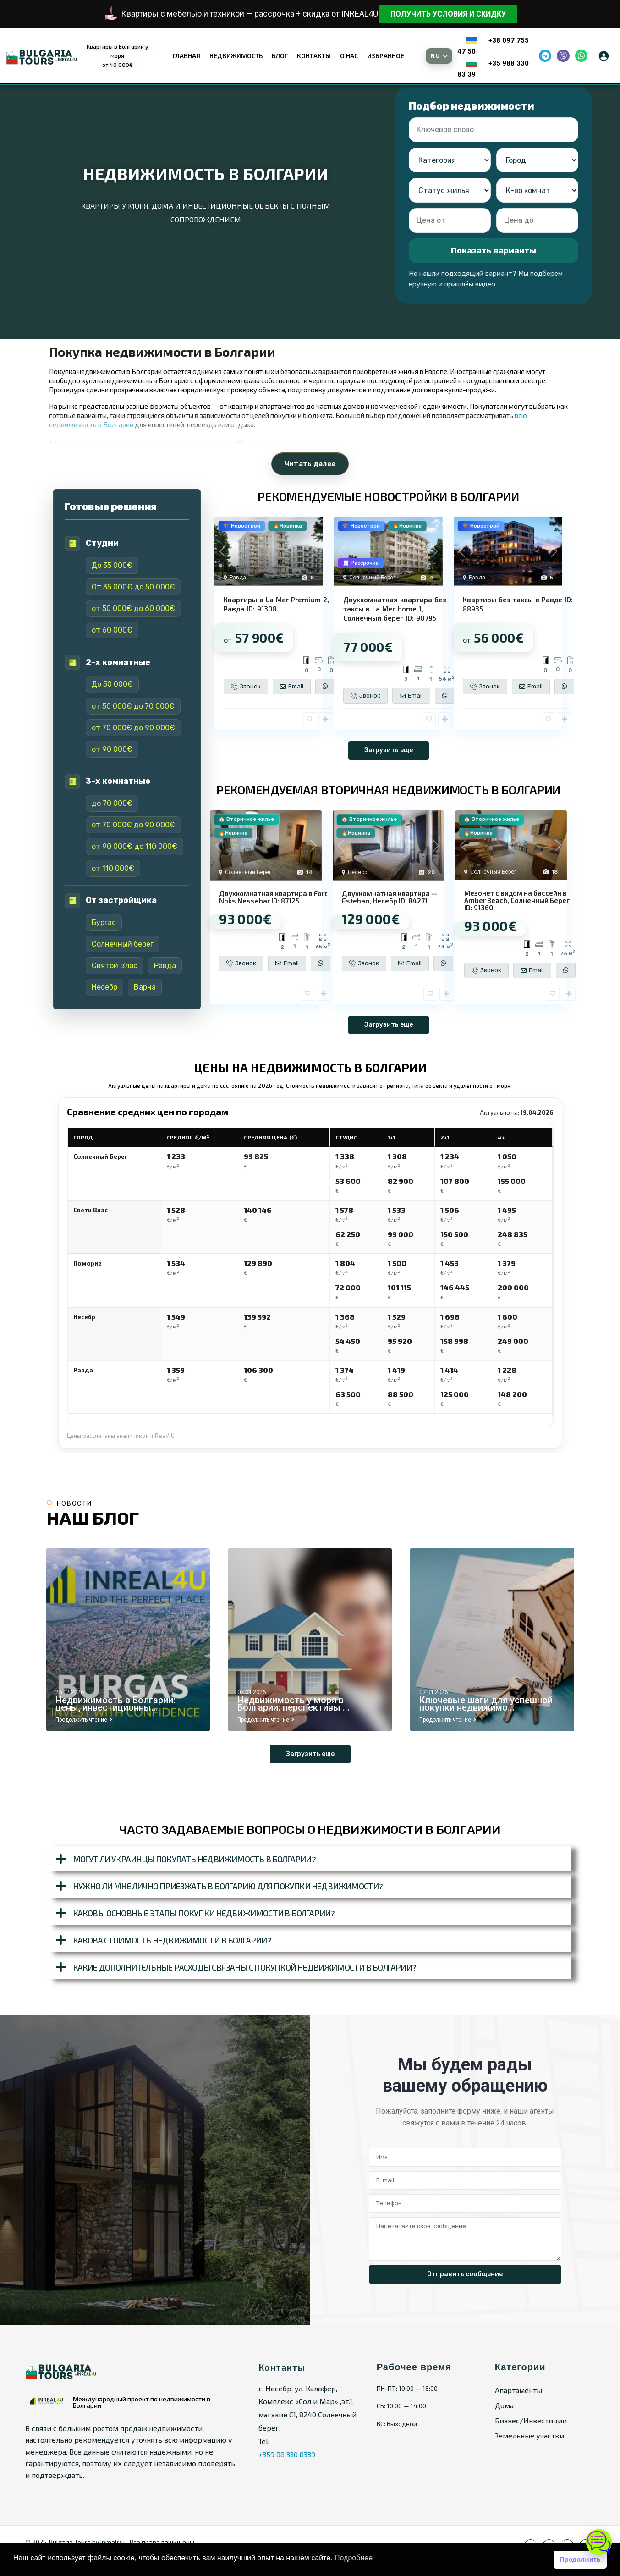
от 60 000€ (112, 630)
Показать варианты (493, 251)
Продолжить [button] (580, 2559)
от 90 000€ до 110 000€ (134, 846)
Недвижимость (236, 56)
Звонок (246, 687)
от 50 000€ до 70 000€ (133, 706)
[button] (310, 1858)
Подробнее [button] (354, 2558)
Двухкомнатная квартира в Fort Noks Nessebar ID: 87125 (273, 897)
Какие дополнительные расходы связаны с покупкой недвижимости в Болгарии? (244, 1967)
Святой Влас (114, 965)
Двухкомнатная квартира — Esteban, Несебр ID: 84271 (389, 897)
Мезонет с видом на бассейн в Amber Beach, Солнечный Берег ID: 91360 (517, 900)
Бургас (104, 922)
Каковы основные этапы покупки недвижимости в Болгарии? (204, 1913)
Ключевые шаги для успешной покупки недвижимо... (486, 1704)
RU (435, 55)
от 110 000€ (113, 868)
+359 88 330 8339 (286, 2454)
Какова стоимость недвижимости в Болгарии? (172, 1940)
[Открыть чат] (599, 2542)
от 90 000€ (112, 749)
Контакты (314, 56)
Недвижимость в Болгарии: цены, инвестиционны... (115, 1704)
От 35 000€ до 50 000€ (133, 587)
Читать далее (310, 464)
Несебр (104, 987)
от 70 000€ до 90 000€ (133, 727)
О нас (349, 56)
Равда (165, 965)
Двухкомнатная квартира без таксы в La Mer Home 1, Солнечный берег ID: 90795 (394, 608)
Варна (145, 987)
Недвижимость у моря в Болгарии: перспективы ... (293, 1704)
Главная (186, 56)
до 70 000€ (112, 803)
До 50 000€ (112, 684)
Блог (280, 56)
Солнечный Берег (372, 577)
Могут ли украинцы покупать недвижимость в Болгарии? (194, 1859)
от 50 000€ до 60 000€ (133, 608)
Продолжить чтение (83, 1720)
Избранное (385, 56)
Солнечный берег (123, 944)
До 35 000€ (112, 565)
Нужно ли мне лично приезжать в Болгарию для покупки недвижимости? (228, 1886)
